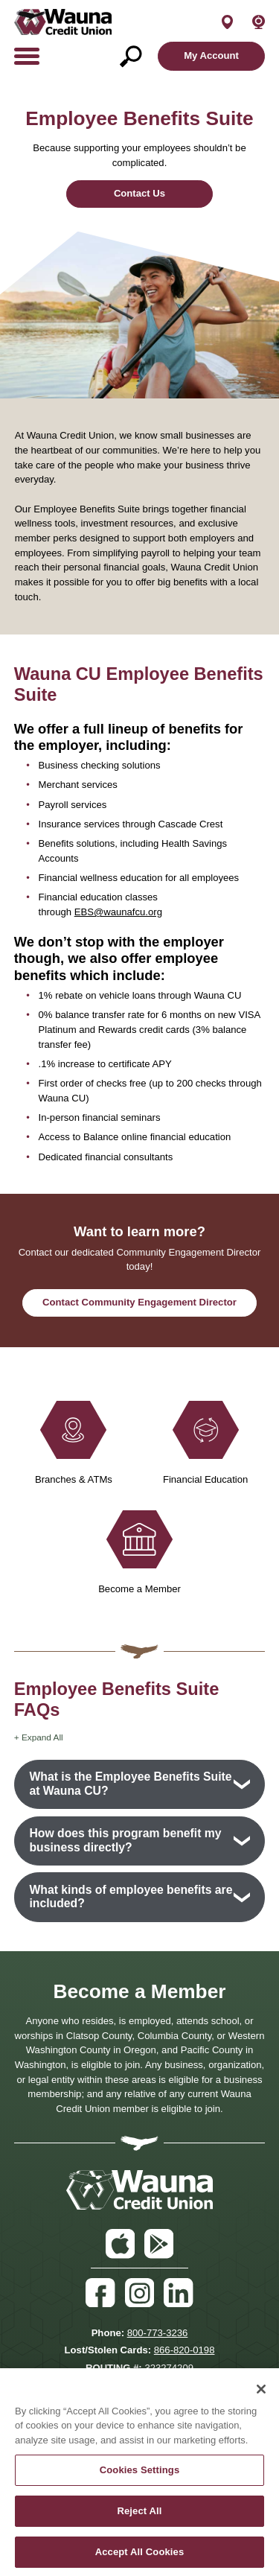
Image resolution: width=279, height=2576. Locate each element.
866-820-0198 (184, 2350)
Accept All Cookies (140, 2558)
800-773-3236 (157, 2332)
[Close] (261, 2395)
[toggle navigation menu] (31, 56)
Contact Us (139, 193)
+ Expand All (38, 1737)
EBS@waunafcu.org (118, 911)
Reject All (139, 2517)
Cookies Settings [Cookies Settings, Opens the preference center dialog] (140, 2476)
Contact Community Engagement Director (139, 1302)
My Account (211, 55)
